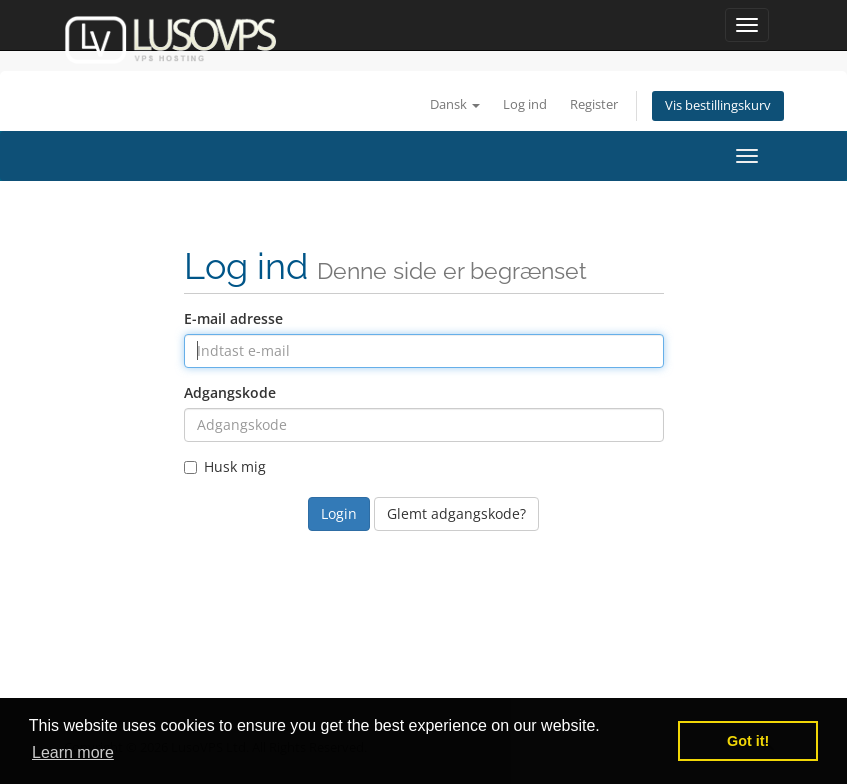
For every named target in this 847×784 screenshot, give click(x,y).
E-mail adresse (233, 318)
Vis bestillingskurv (718, 105)
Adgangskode (230, 392)
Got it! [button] (748, 741)
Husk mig (225, 466)
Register (594, 104)
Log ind (525, 104)
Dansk (455, 104)
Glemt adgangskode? (456, 513)
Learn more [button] (73, 752)
